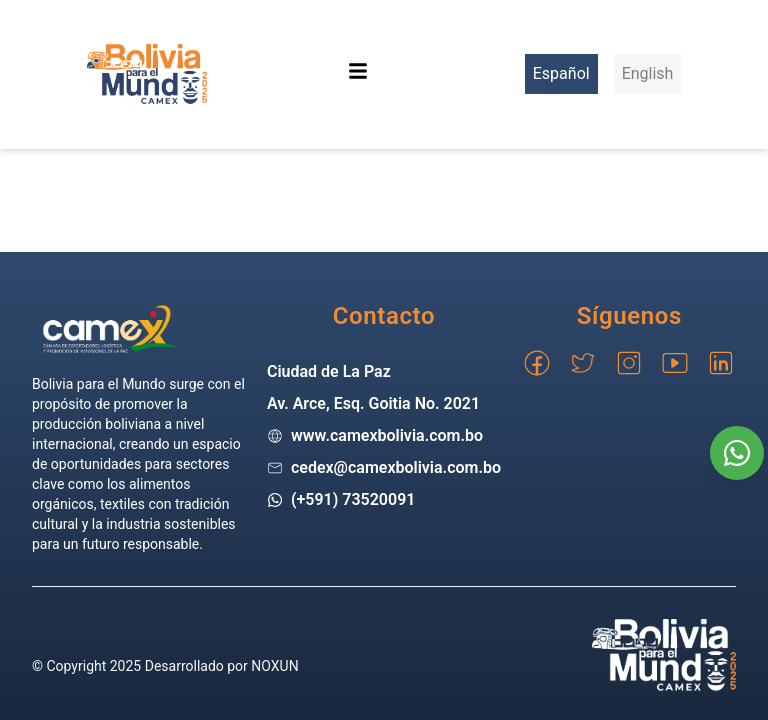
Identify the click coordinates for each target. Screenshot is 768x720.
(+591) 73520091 (353, 499)
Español (561, 73)
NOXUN (274, 666)
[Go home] (112, 329)
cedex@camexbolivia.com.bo (396, 467)
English (648, 73)
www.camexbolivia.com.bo (387, 435)
